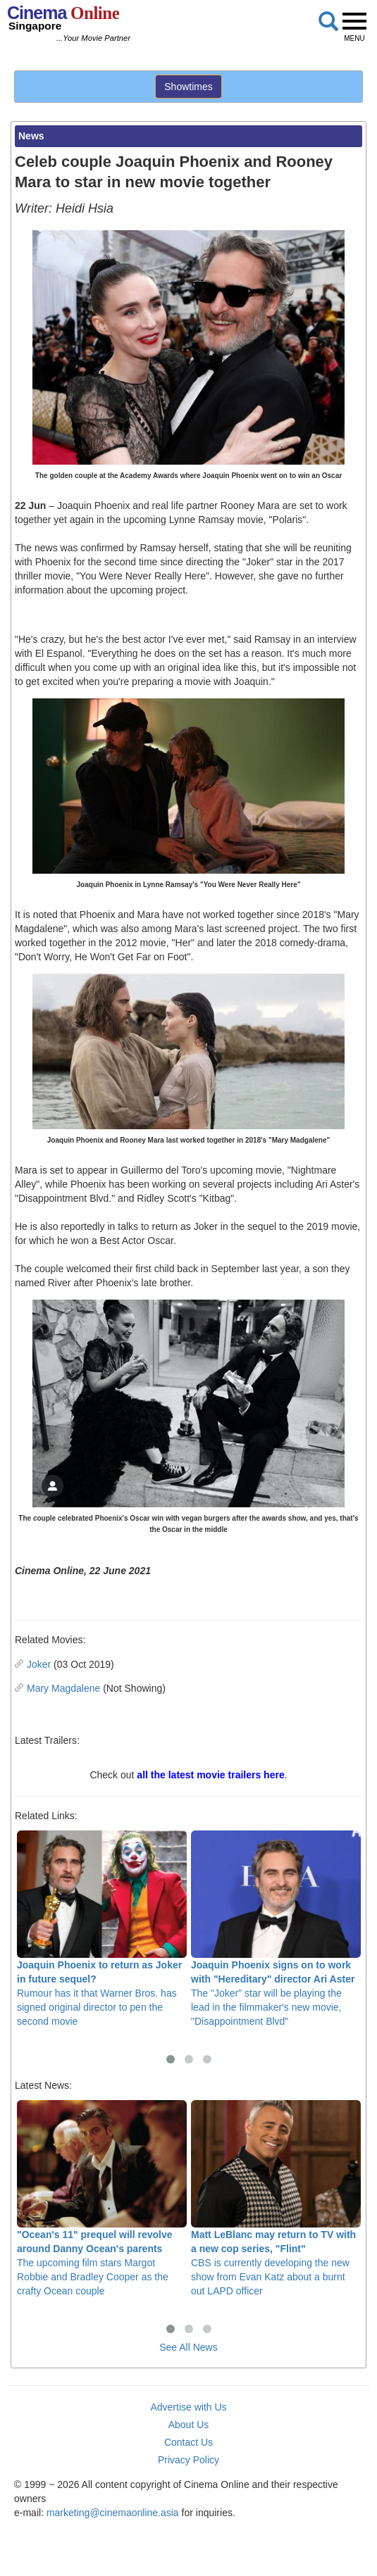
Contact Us (188, 2442)
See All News (188, 2347)
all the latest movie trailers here (210, 1774)
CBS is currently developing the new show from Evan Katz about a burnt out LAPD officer (276, 2198)
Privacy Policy (188, 2459)
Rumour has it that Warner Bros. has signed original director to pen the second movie (102, 1928)
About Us (188, 2424)
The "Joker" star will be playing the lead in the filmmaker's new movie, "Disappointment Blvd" (276, 1928)
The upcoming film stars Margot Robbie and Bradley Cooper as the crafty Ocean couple (102, 2198)
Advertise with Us (188, 2407)
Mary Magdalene (63, 1688)
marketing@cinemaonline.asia (113, 2512)
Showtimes (188, 86)
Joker (39, 1664)
